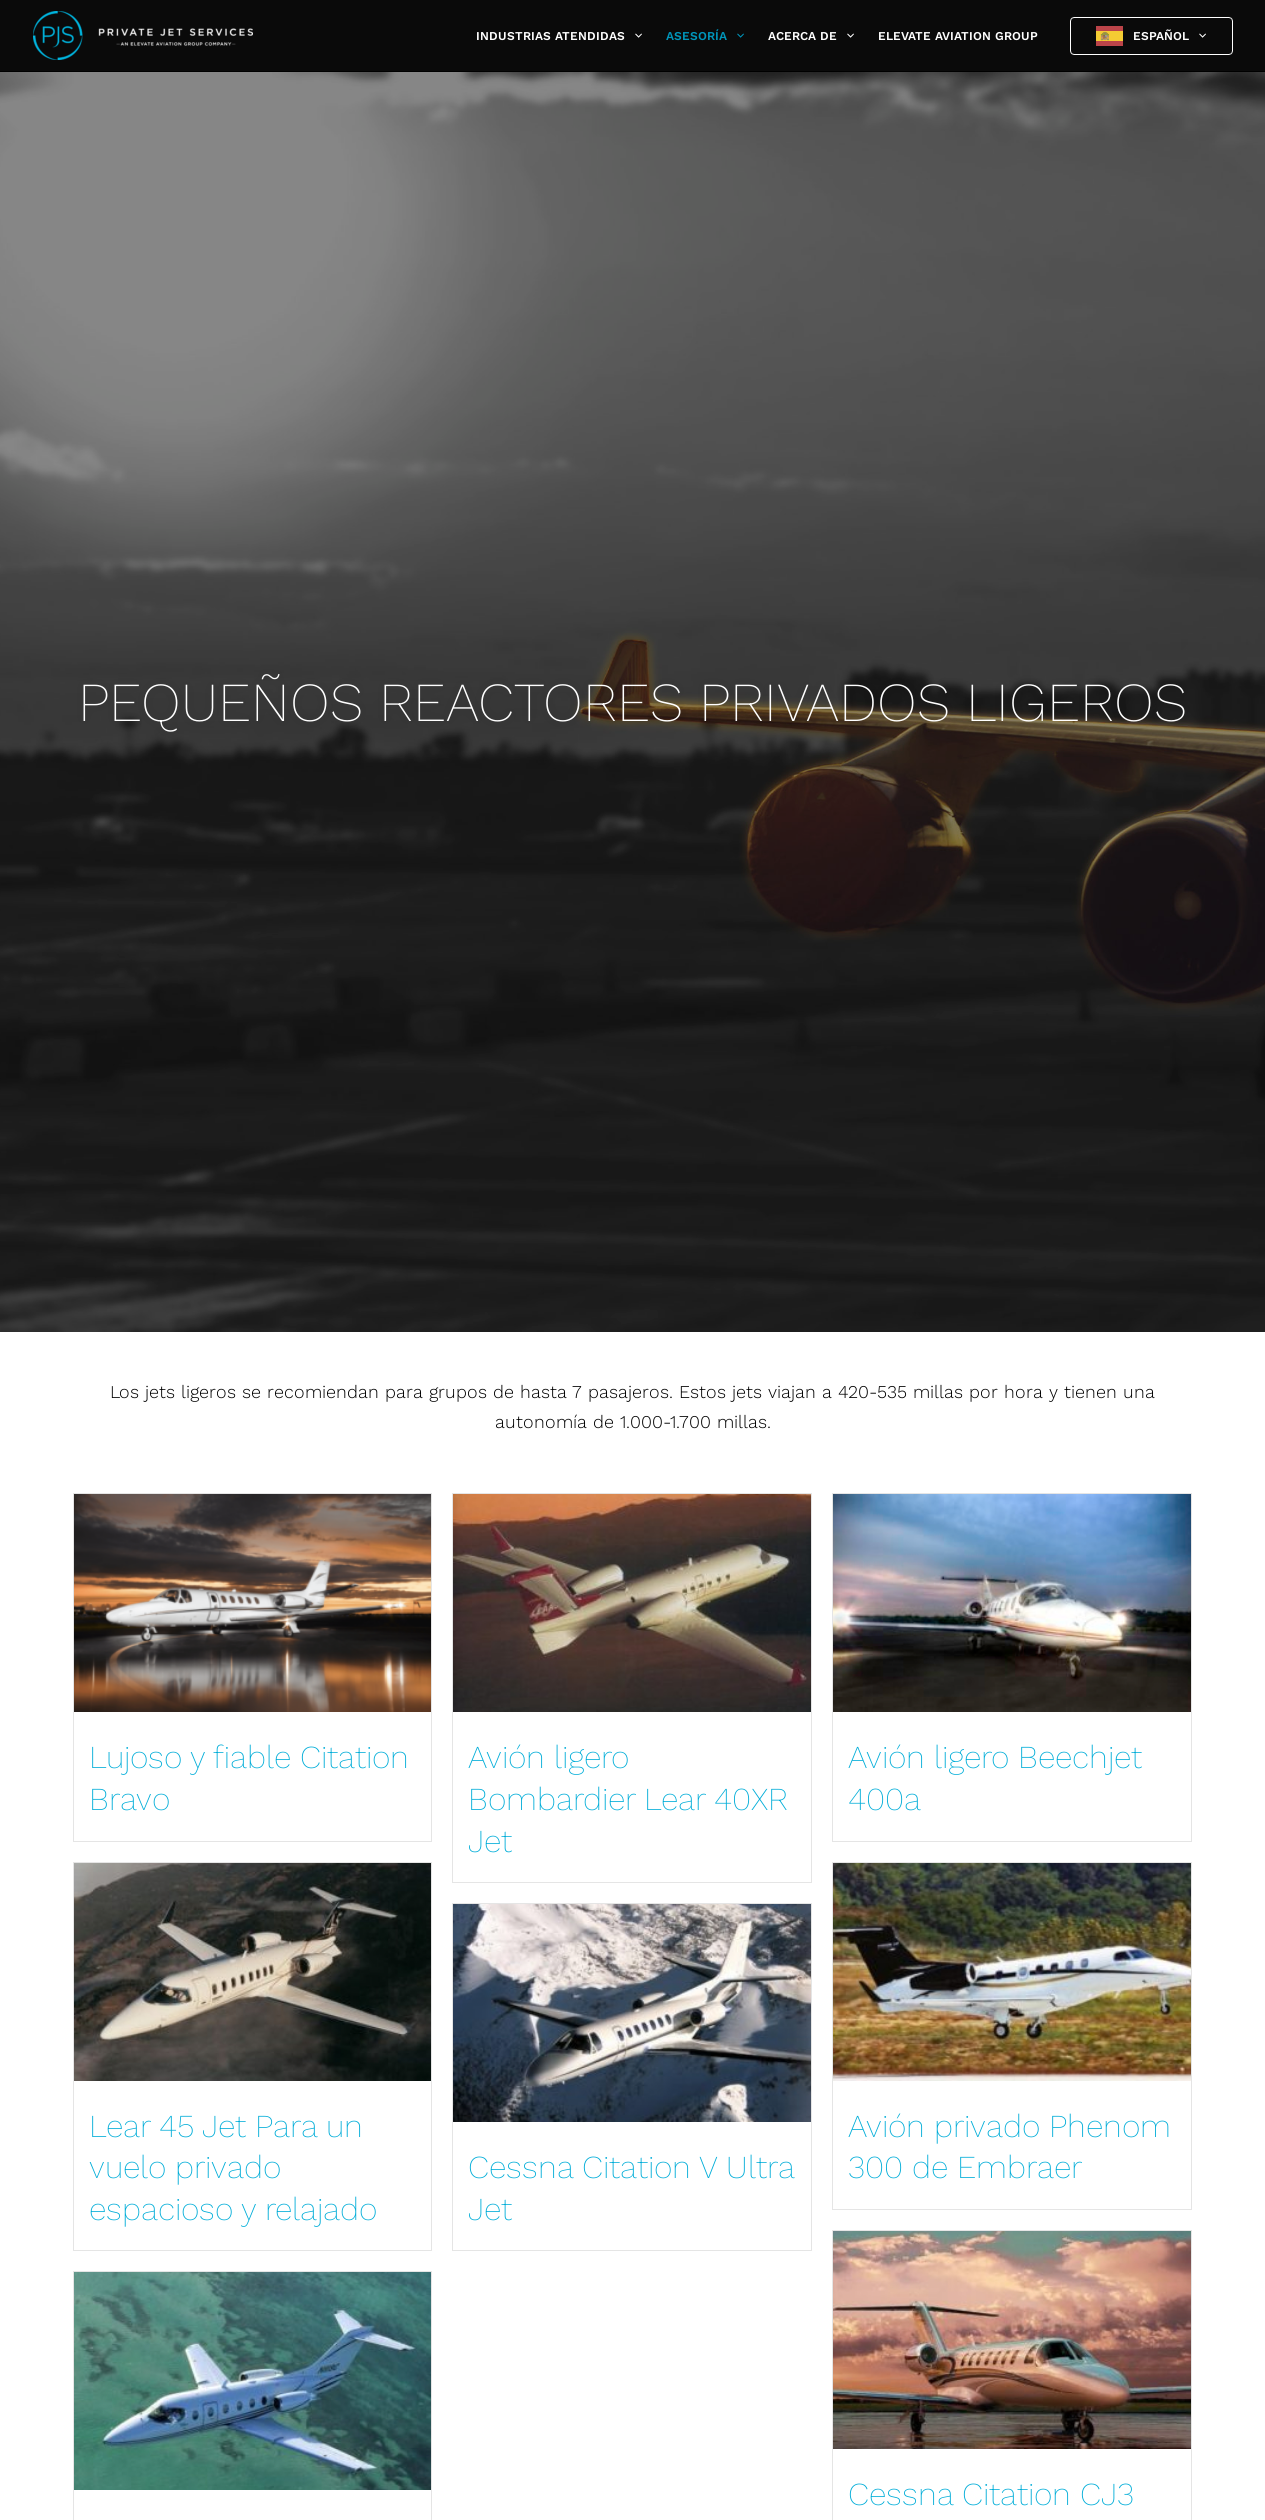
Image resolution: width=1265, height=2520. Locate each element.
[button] (633, 36)
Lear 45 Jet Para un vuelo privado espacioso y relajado (233, 2167)
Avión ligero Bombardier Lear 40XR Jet (628, 1798)
